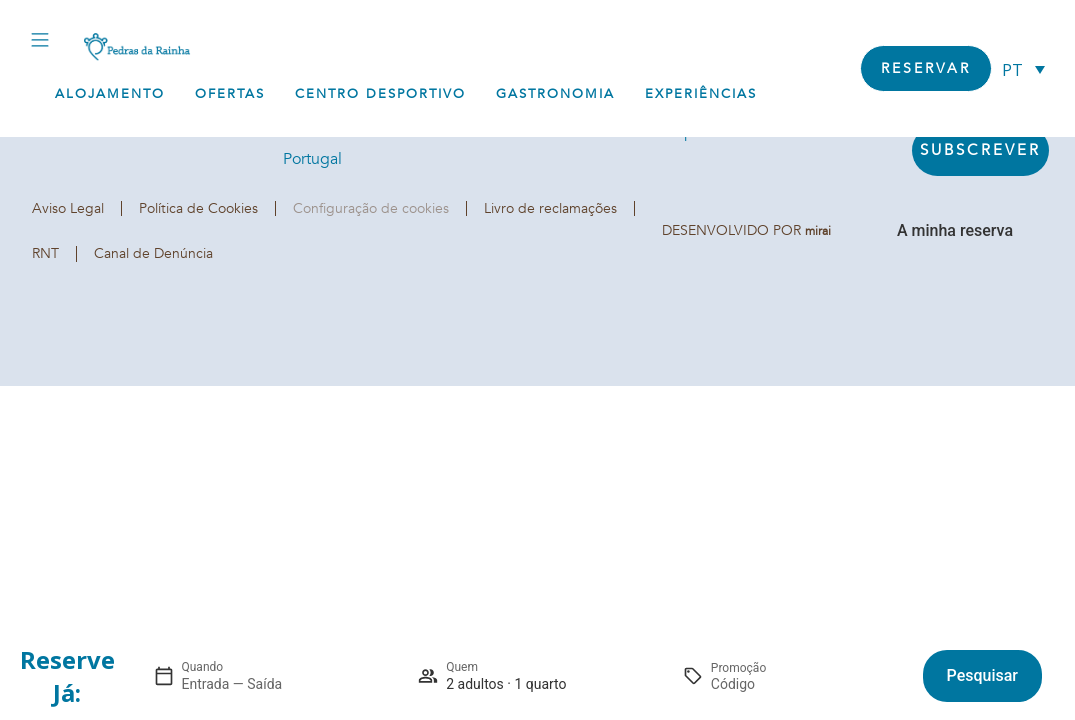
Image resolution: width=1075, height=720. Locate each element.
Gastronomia (555, 94)
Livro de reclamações (550, 208)
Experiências (701, 94)
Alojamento (110, 94)
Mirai (818, 231)
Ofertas (230, 94)
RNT (45, 253)
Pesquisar (982, 675)
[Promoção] (759, 684)
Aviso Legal (68, 208)
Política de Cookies (198, 208)
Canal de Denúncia (153, 253)
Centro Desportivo (380, 94)
